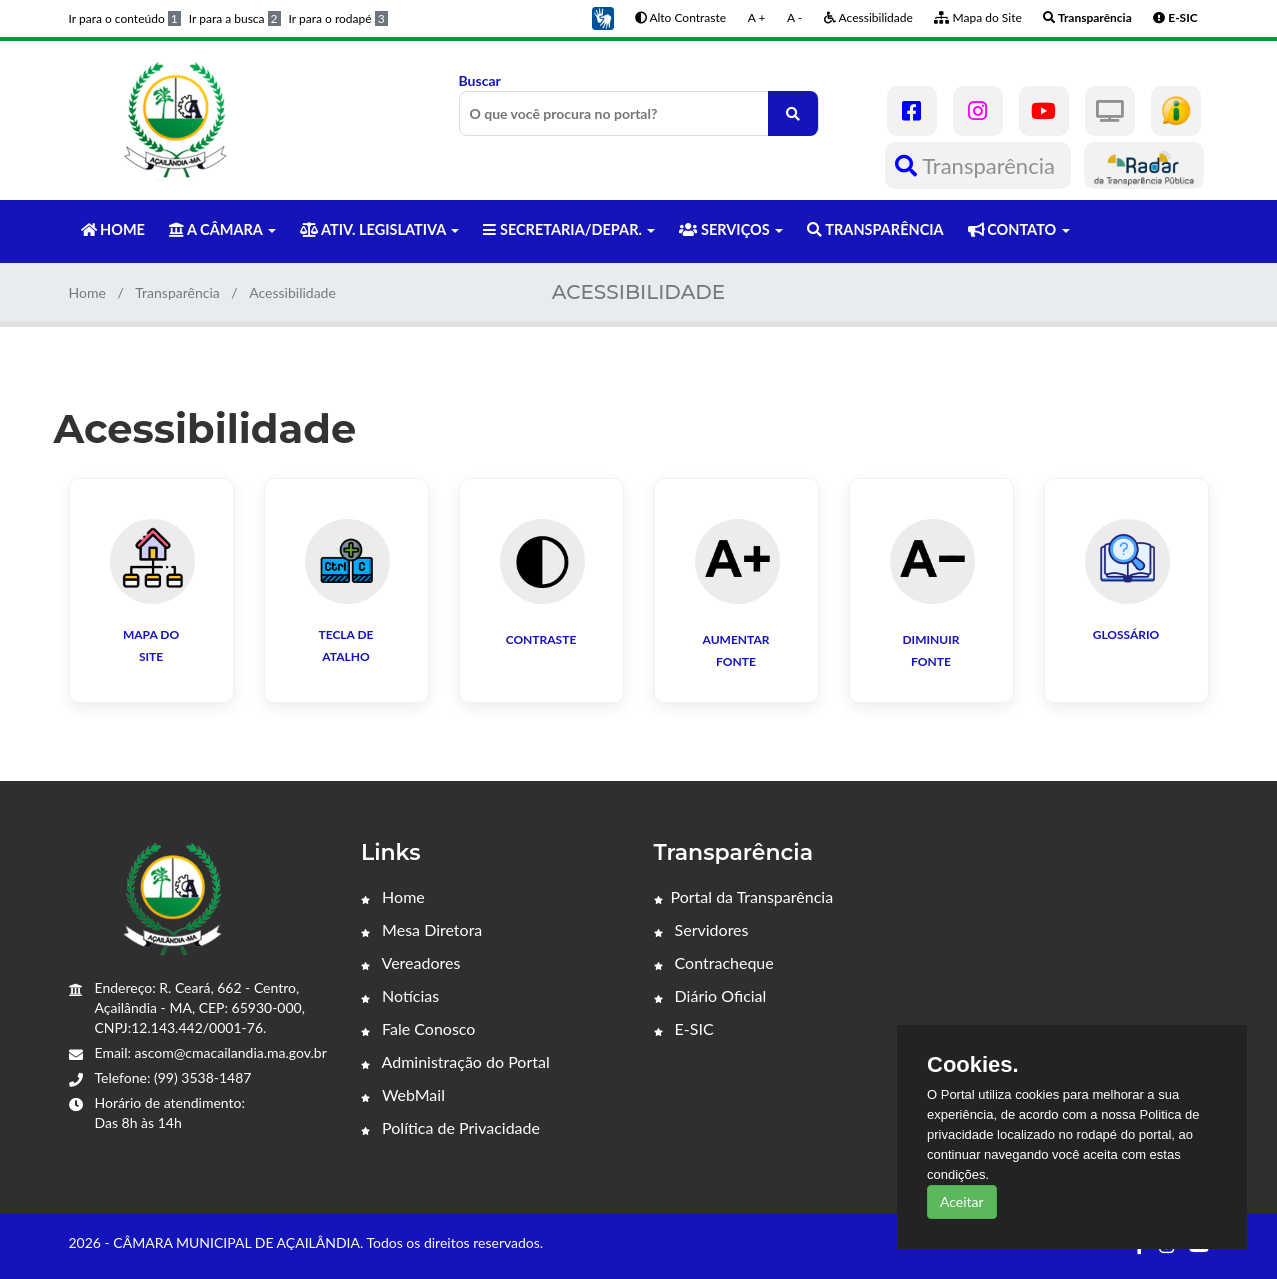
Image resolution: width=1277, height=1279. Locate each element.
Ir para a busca (235, 18)
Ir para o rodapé (338, 18)
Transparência (977, 165)
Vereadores (410, 962)
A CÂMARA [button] (222, 229)
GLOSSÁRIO (1126, 634)
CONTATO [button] (1019, 229)
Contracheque (714, 962)
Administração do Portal (455, 1061)
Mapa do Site (977, 17)
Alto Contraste (680, 17)
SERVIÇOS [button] (731, 229)
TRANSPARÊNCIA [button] (875, 229)
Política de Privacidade (450, 1127)
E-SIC (684, 1028)
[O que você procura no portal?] (793, 113)
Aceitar (962, 1201)
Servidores (701, 929)
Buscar (639, 104)
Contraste (541, 639)
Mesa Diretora (421, 929)
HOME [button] (113, 229)
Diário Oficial (710, 995)
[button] (603, 16)
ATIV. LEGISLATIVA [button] (379, 229)
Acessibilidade (868, 17)
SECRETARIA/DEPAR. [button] (569, 229)
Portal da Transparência (744, 896)
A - (794, 17)
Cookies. (973, 1065)
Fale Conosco (418, 1028)
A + (757, 17)
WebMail (403, 1094)
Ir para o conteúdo (125, 18)
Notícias (400, 995)
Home (87, 292)
